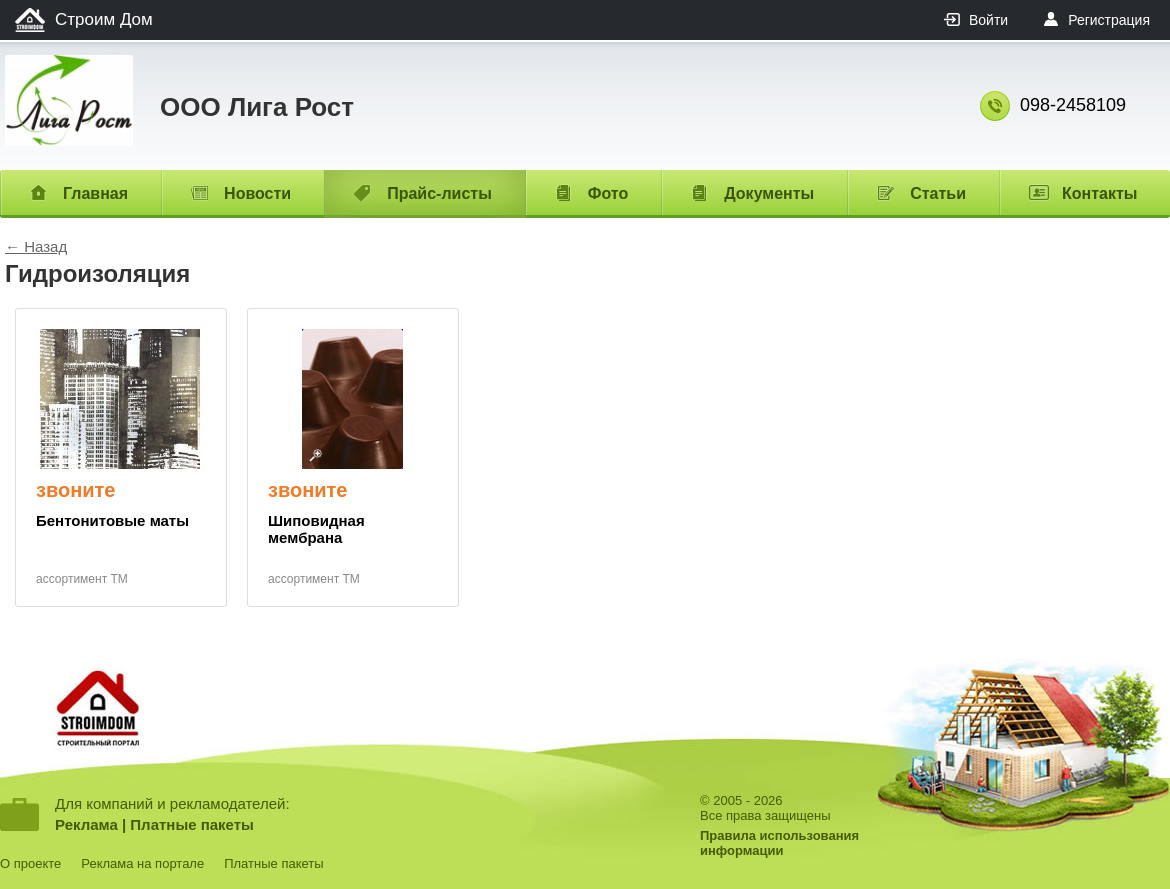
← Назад (36, 246)
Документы (769, 193)
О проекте (30, 863)
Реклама (86, 824)
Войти (988, 20)
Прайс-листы (439, 193)
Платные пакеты (192, 824)
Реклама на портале (142, 863)
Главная (95, 193)
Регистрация (1109, 20)
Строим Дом (104, 19)
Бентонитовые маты (112, 520)
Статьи (938, 193)
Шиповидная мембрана (316, 529)
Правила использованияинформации (779, 843)
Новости (257, 193)
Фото (608, 193)
